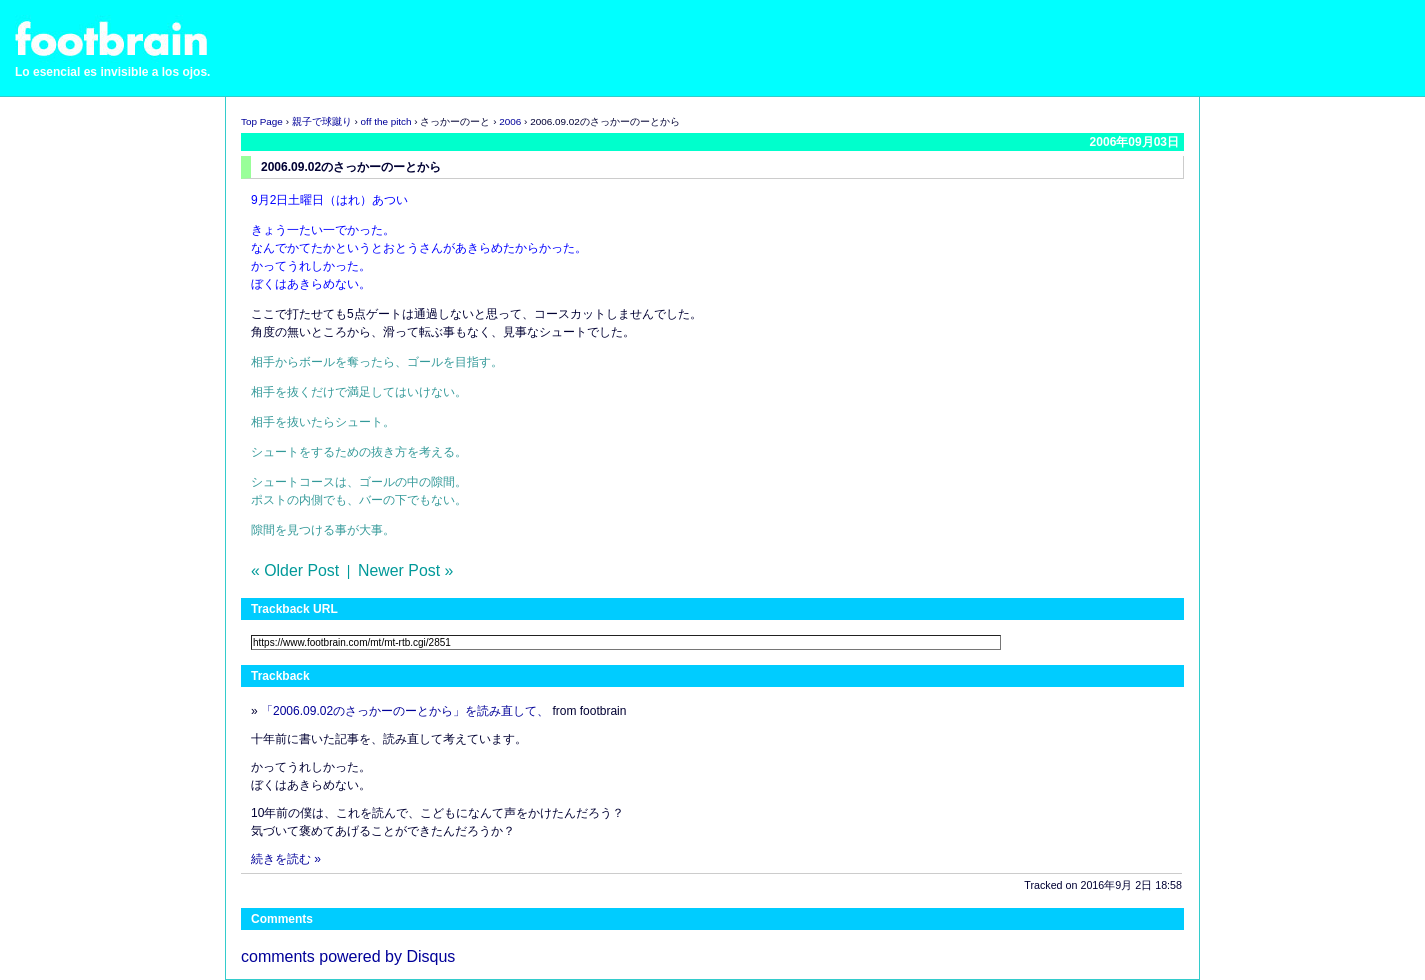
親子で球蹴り (322, 121)
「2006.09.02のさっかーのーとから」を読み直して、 (405, 711)
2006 (510, 121)
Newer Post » (405, 570)
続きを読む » (286, 859)
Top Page (262, 121)
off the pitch (386, 121)
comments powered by (348, 956)
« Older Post (295, 570)
